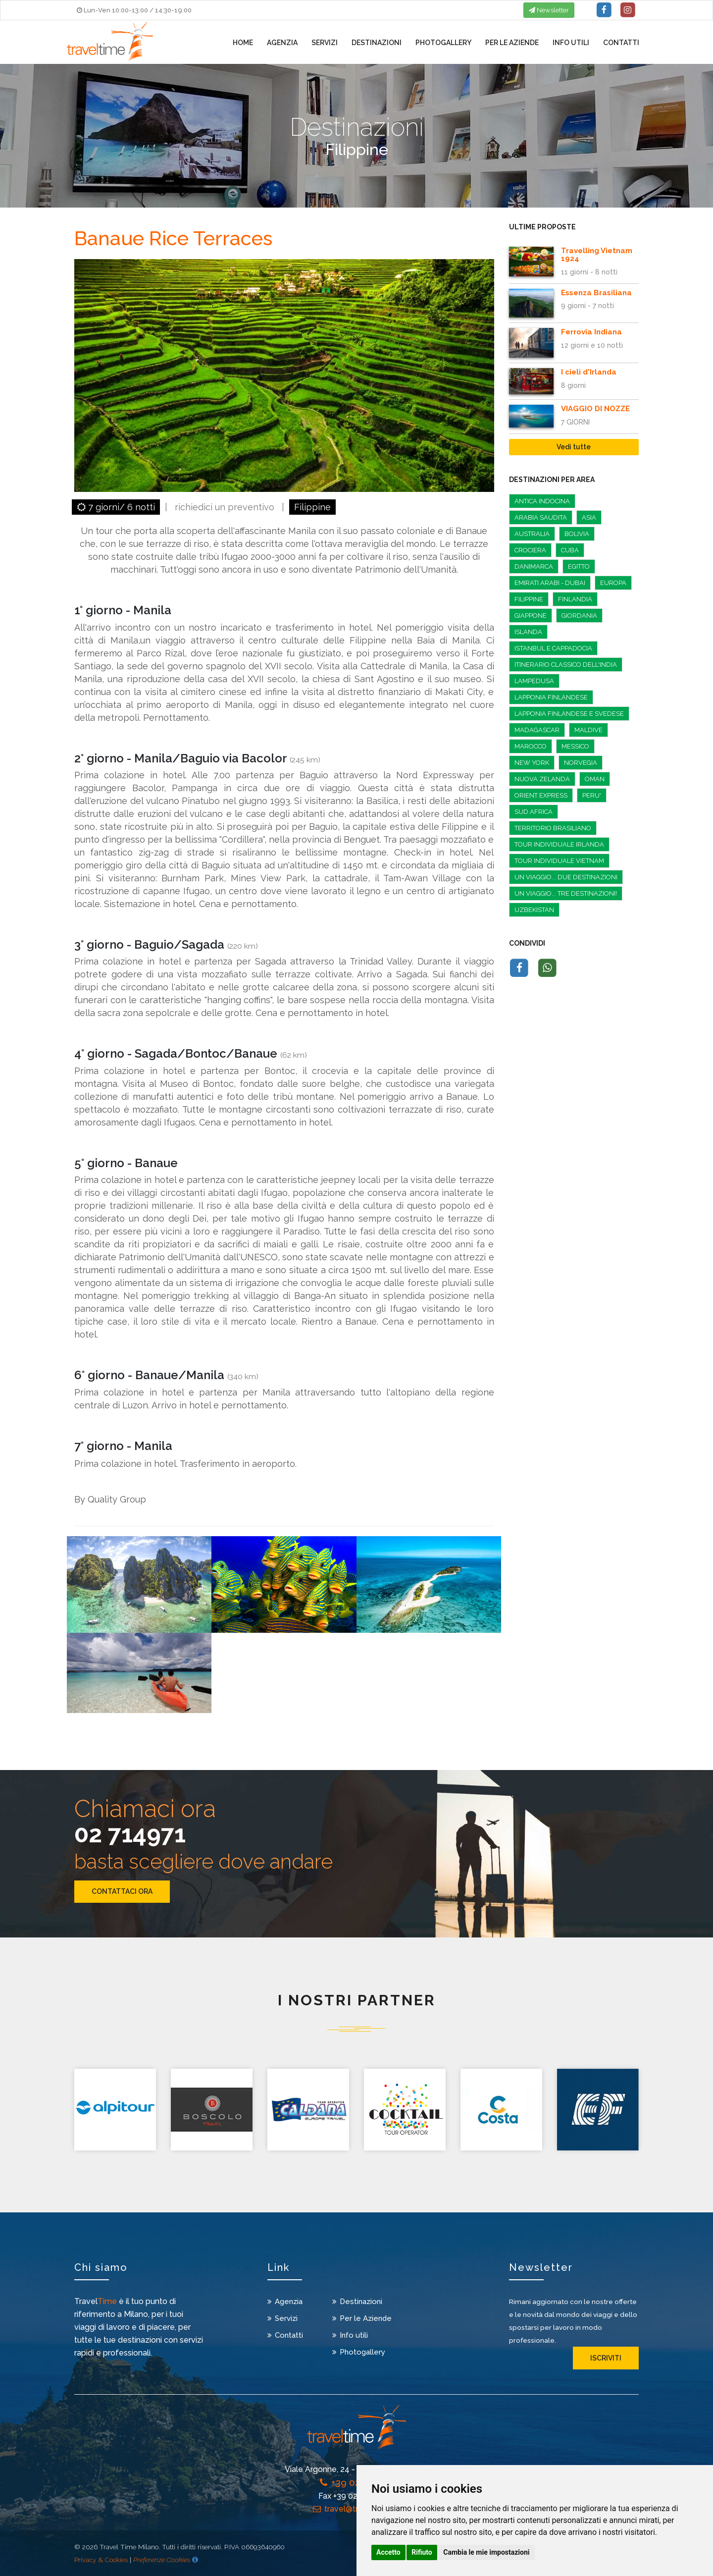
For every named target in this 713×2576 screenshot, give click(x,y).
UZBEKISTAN (534, 909)
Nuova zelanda (542, 779)
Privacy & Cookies (101, 2560)
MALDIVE (588, 730)
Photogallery (443, 44)
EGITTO (579, 566)
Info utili (571, 44)
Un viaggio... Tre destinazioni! (565, 893)
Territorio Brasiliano (552, 828)
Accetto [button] (388, 2552)
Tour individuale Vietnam (559, 860)
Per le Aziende (512, 44)
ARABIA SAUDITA (540, 517)
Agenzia (282, 44)
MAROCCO (530, 746)
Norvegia (580, 762)
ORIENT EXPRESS (540, 795)
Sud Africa (533, 811)
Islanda (528, 632)
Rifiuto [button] (421, 2552)
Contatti (621, 44)
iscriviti (605, 2358)
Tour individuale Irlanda (559, 844)
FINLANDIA (575, 599)
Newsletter (549, 10)
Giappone (530, 615)
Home (243, 44)
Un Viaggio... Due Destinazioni (565, 877)
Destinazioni (377, 44)
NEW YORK (531, 762)
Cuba (570, 550)
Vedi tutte (574, 447)
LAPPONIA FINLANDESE (551, 697)
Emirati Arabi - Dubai (549, 583)
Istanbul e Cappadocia (553, 648)
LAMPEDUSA (534, 681)
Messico (575, 746)
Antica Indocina (542, 501)
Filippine (312, 507)
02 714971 (130, 1834)
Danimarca (533, 566)
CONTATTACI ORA (122, 1891)
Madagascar (537, 730)
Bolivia (576, 533)
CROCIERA (530, 550)
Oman (595, 779)
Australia (532, 533)
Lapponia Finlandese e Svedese (569, 713)
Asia (589, 517)
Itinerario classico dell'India (565, 664)
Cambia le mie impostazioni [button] (486, 2552)
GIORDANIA (579, 615)
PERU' (591, 795)
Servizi (324, 44)
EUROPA (613, 583)
